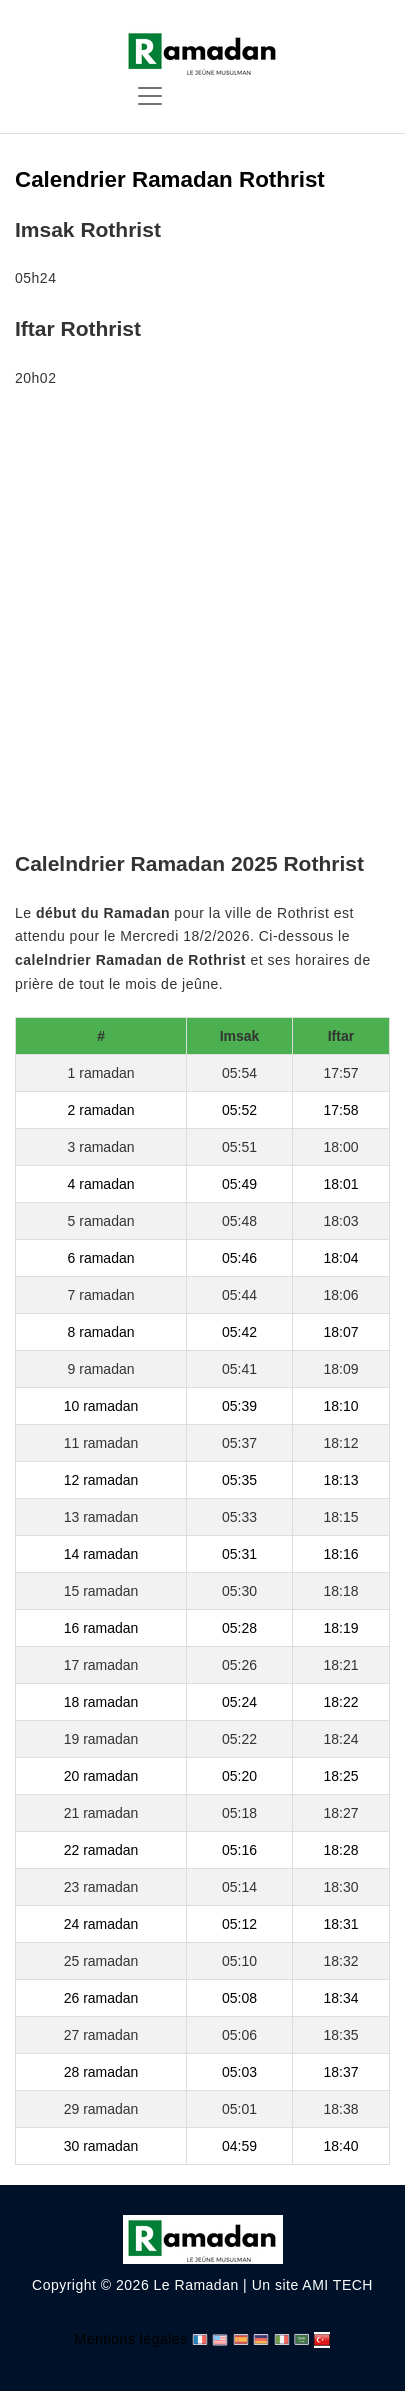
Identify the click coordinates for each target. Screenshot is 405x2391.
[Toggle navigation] (150, 96)
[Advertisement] (202, 623)
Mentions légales (131, 2339)
